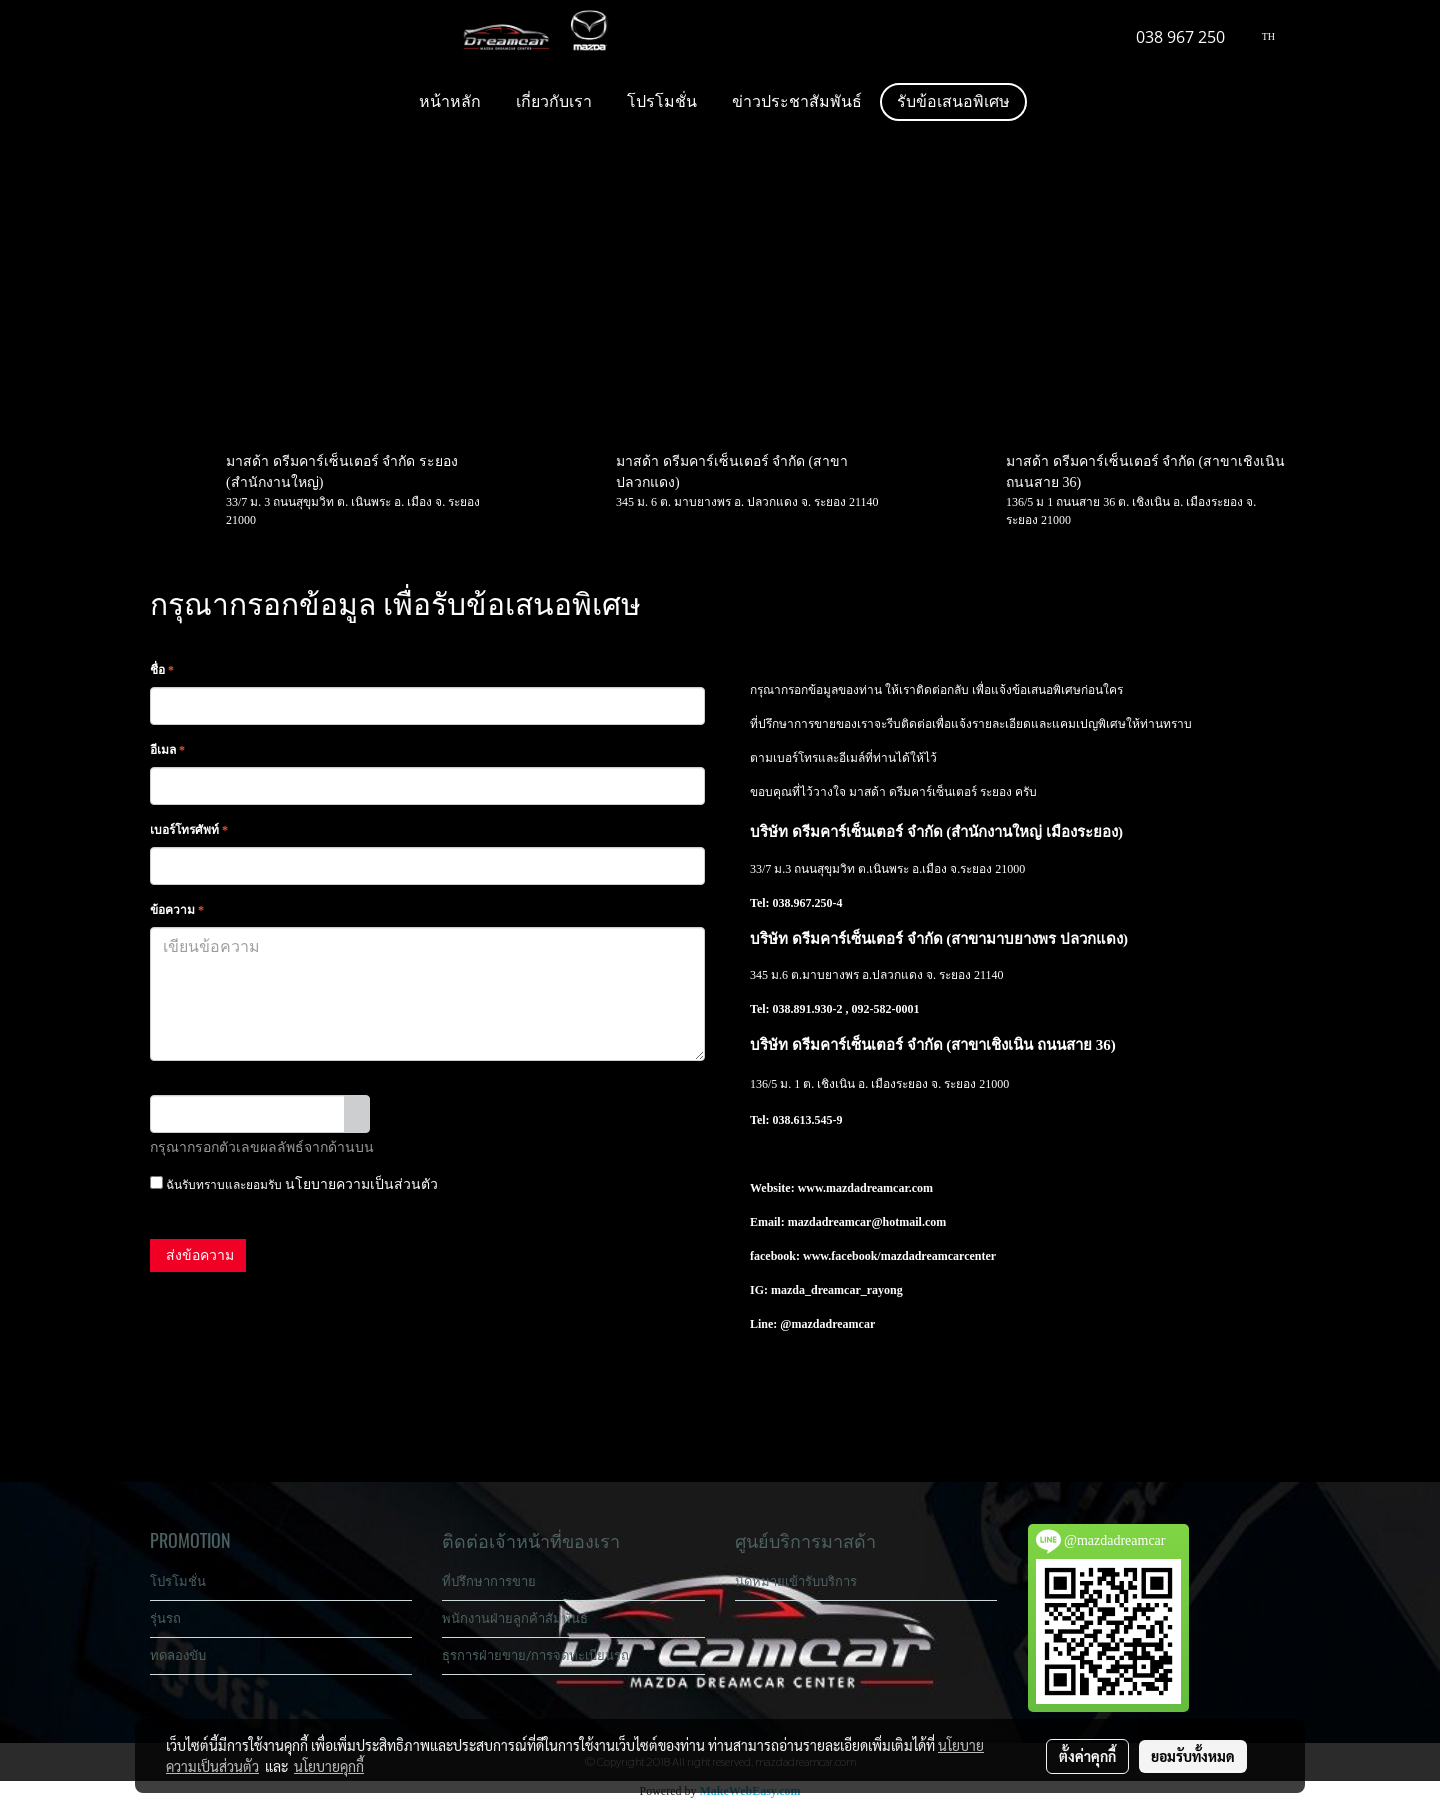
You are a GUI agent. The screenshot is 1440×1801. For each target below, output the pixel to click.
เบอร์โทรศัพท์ (189, 830)
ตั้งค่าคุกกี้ (1087, 1756)
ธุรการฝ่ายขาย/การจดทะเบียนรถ (535, 1655)
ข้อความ (177, 910)
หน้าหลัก (450, 101)
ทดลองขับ (178, 1655)
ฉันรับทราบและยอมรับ (294, 1184)
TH (1260, 36)
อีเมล (167, 750)
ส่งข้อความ (198, 1255)
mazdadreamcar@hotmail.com (867, 1222)
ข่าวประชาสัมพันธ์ (797, 101)
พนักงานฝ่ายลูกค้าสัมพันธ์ (515, 1618)
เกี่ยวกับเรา (554, 101)
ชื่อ (162, 670)
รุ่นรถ (165, 1618)
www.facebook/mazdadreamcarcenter (899, 1256)
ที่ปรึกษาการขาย (489, 1581)
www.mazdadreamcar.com (865, 1188)
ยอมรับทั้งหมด (1193, 1756)
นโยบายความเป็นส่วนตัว (361, 1184)
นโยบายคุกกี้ (329, 1766)
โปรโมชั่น (662, 101)
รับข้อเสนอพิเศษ (953, 101)
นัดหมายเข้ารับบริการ (796, 1581)
